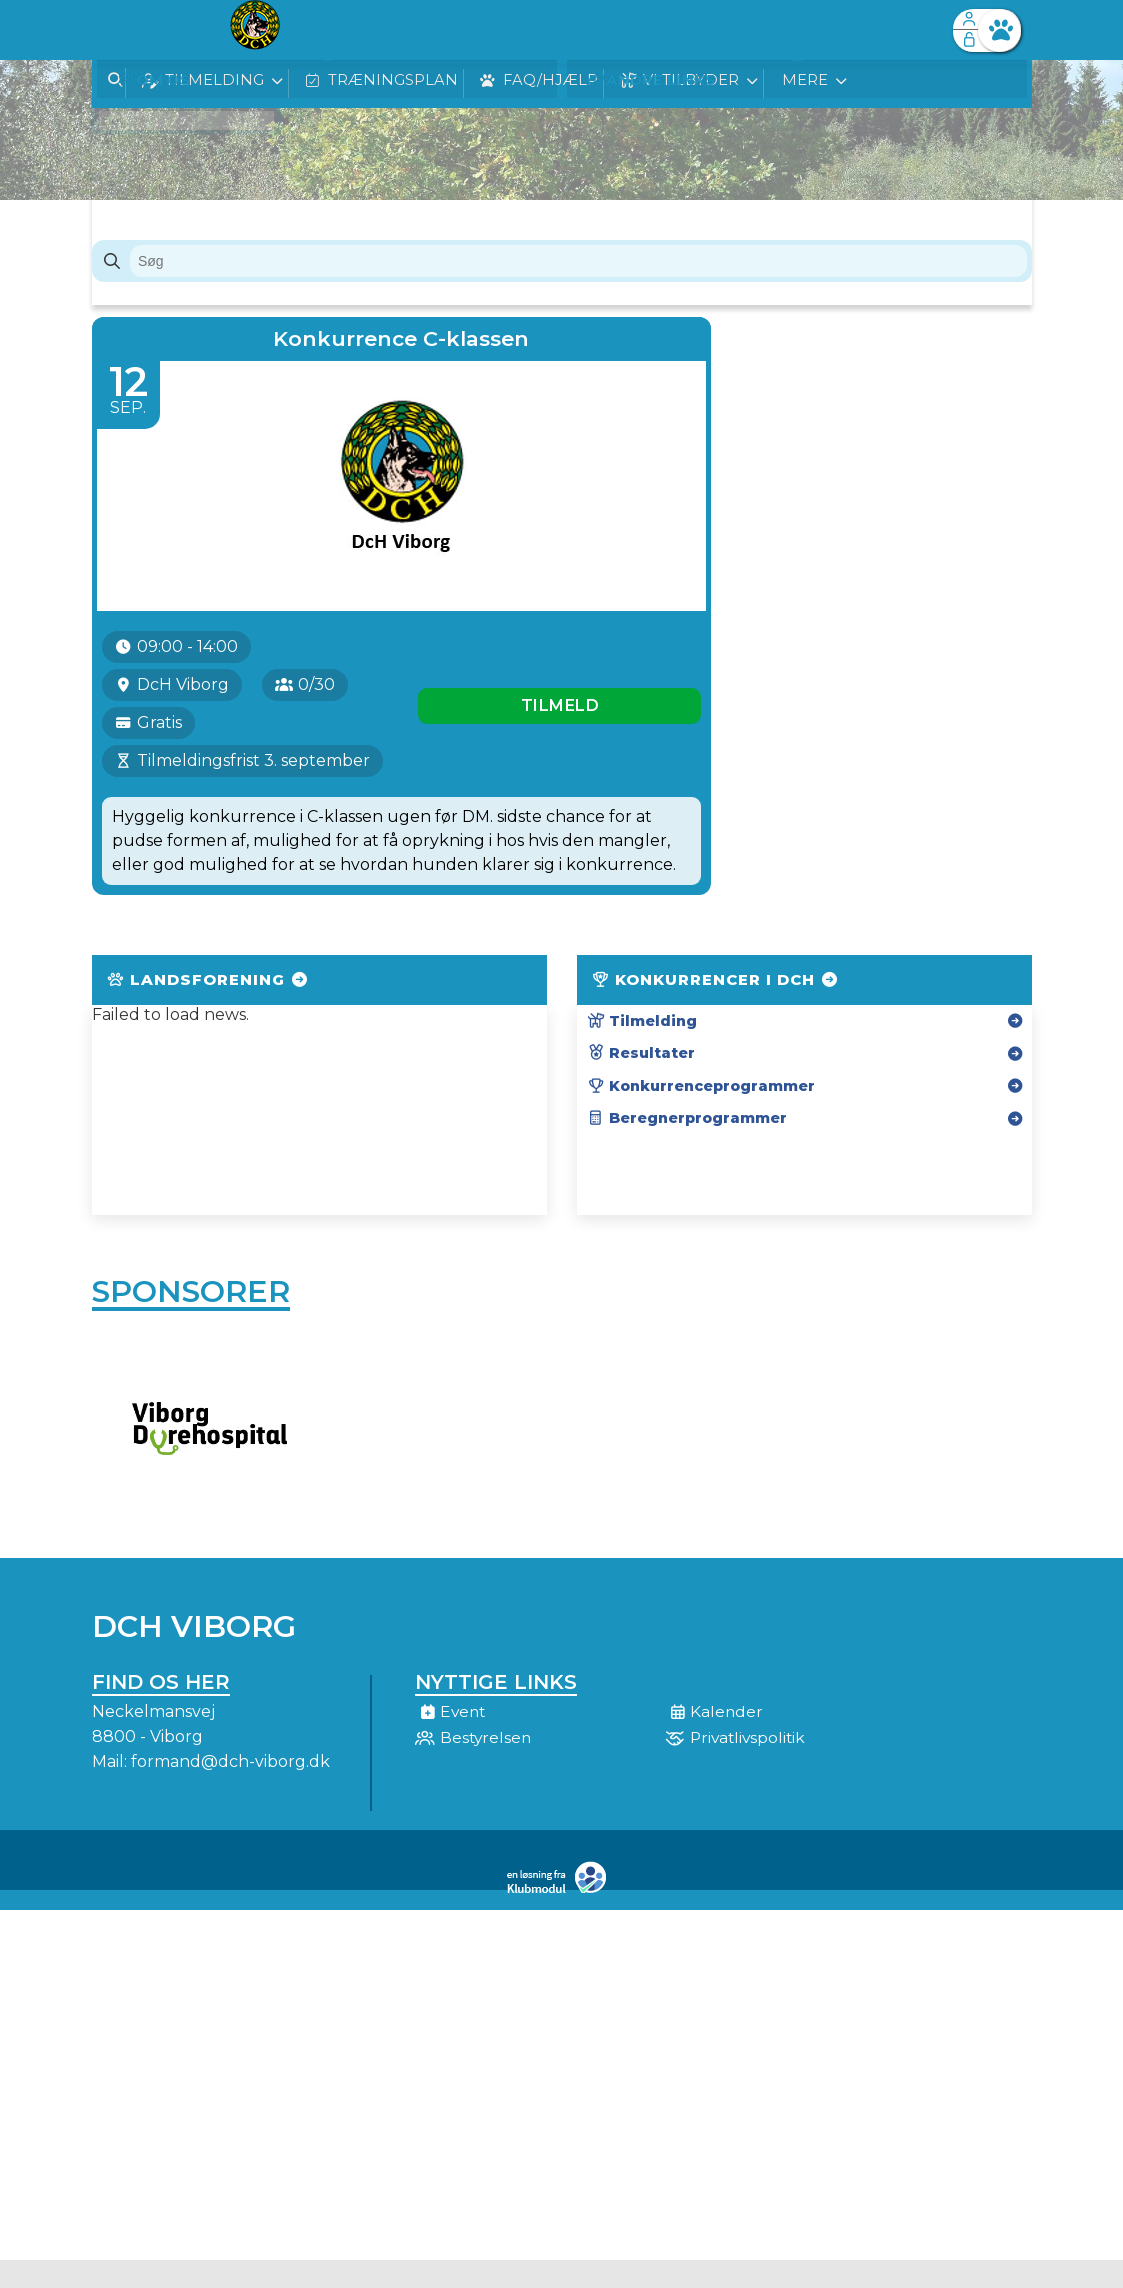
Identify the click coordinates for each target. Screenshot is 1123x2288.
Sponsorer (191, 1342)
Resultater (641, 1101)
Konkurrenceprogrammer (701, 1134)
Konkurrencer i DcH (716, 1027)
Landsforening (208, 1027)
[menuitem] (122, 30)
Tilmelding (642, 1069)
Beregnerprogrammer (687, 1166)
